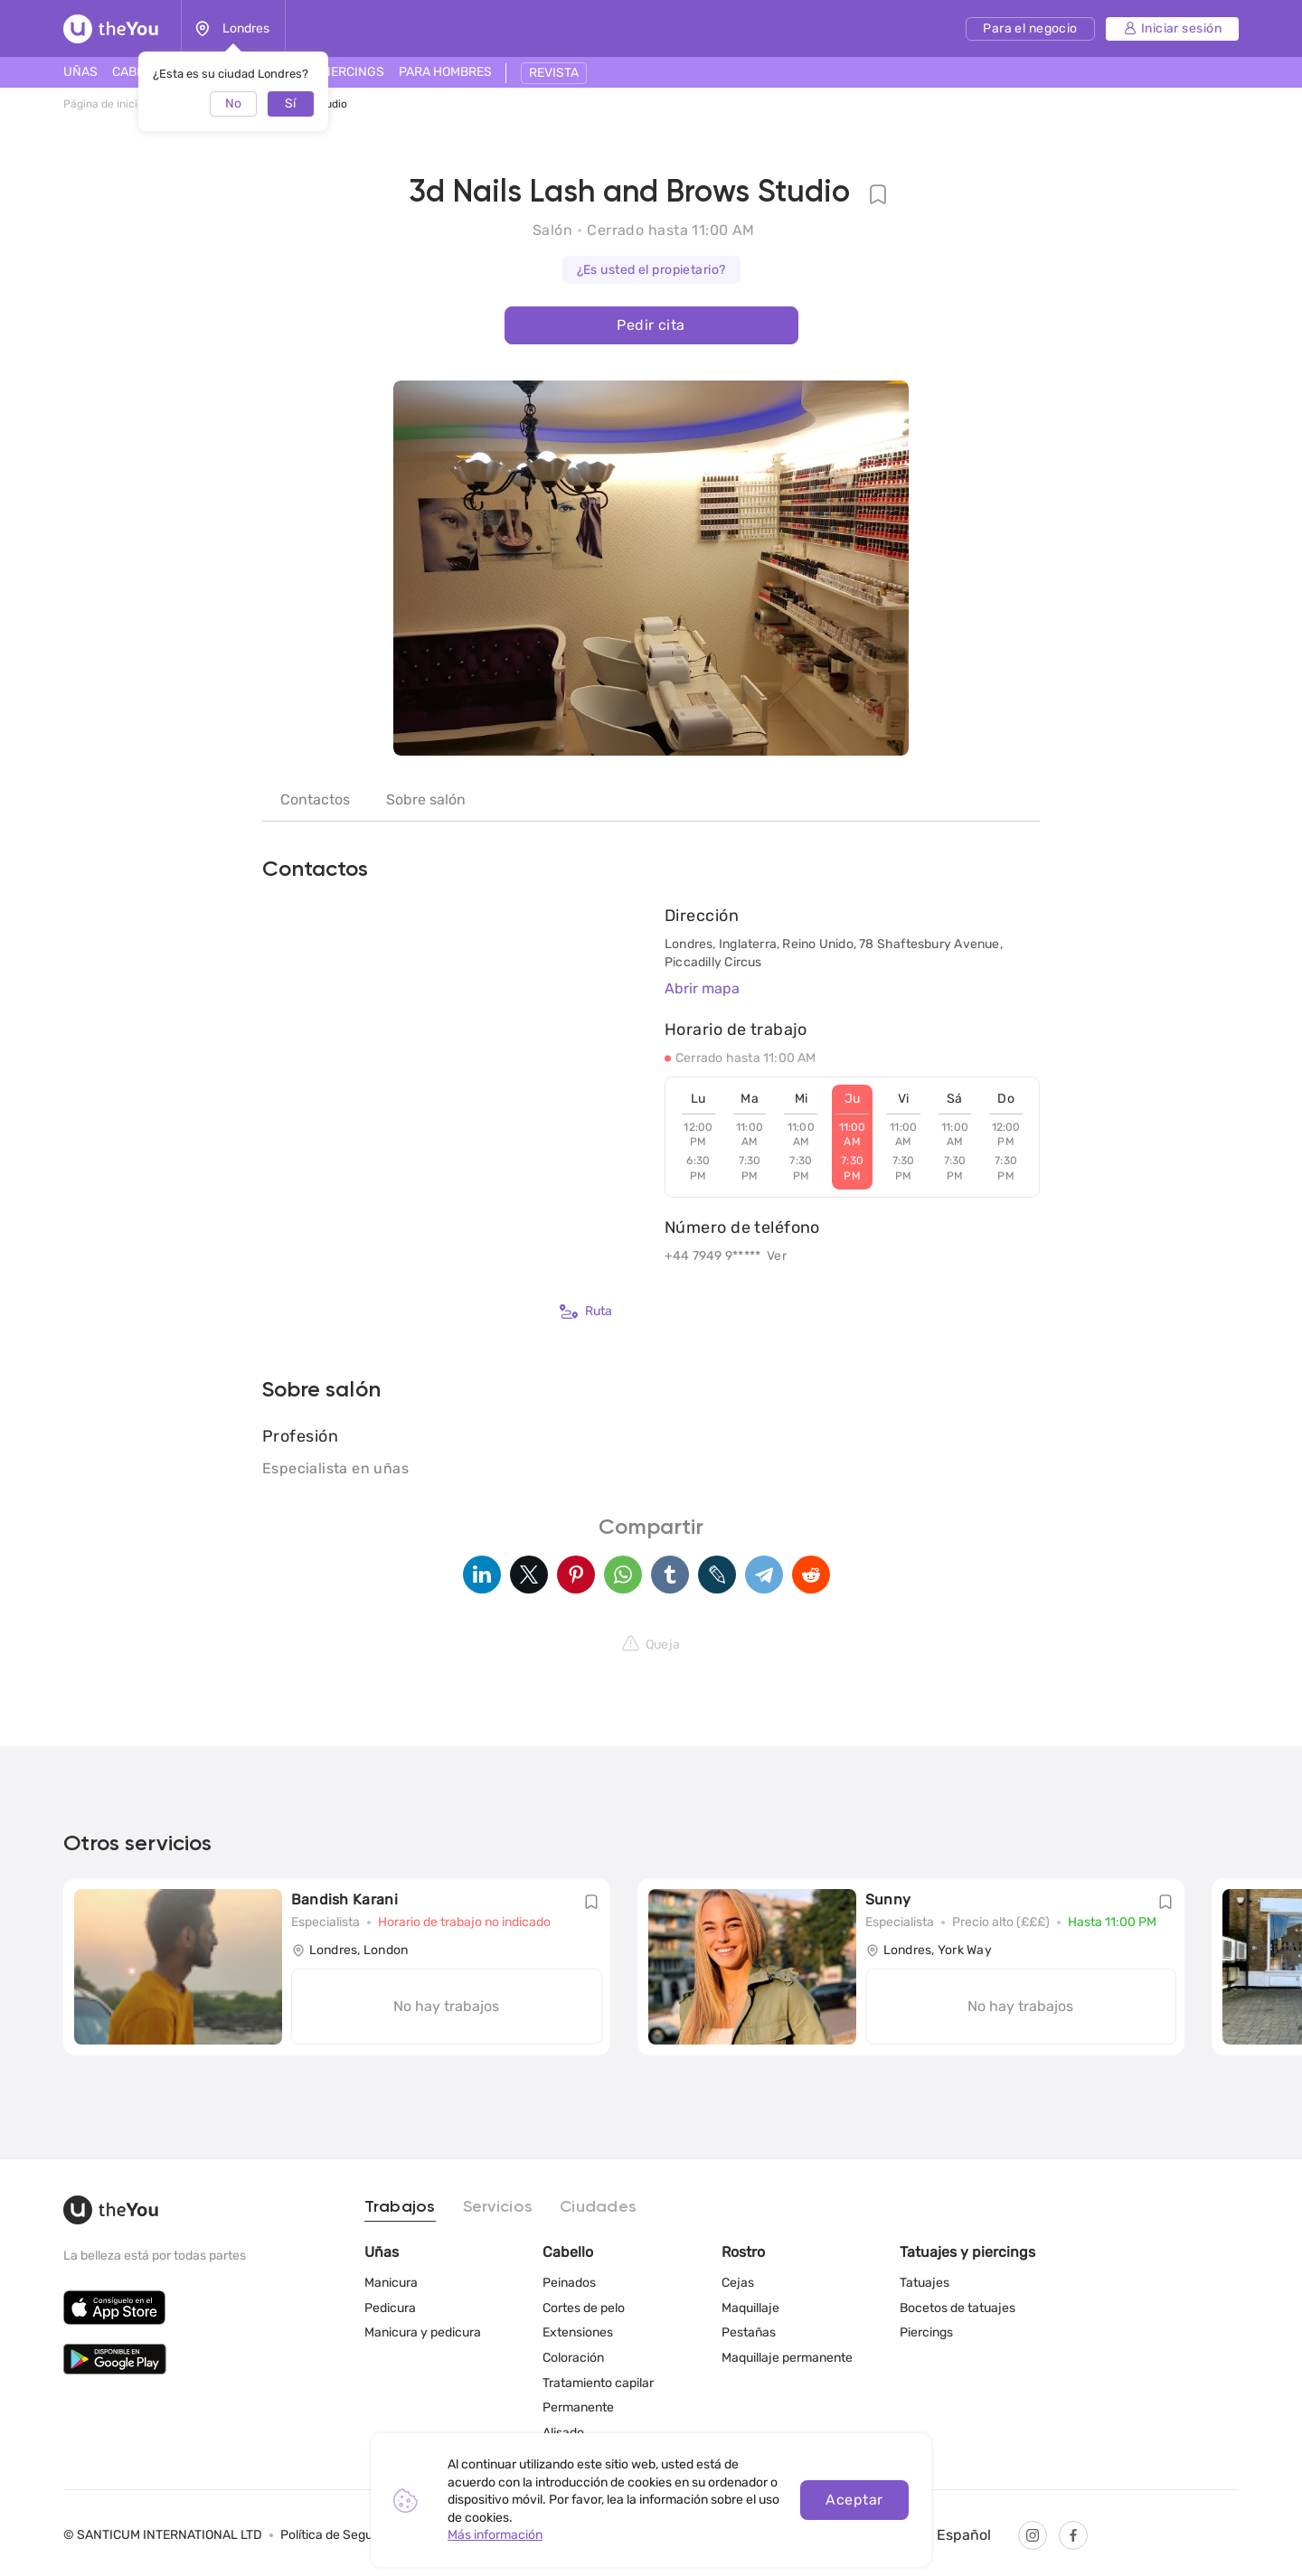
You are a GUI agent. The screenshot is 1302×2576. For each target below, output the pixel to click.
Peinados (569, 2282)
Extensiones (577, 2332)
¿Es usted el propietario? (651, 269)
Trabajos (400, 2207)
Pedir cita (650, 325)
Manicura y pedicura (422, 2332)
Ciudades (598, 2207)
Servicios (498, 2207)
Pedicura (390, 2308)
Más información (495, 2535)
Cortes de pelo (583, 2308)
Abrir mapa (702, 988)
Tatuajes (924, 2282)
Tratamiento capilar (598, 2383)
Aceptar (854, 2499)
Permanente (578, 2407)
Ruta (586, 1311)
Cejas (738, 2282)
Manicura (391, 2282)
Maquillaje (750, 2308)
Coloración (573, 2357)
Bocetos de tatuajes (957, 2308)
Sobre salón (426, 799)
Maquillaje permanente (787, 2357)
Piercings (926, 2332)
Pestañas (749, 2332)
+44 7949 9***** (712, 1256)
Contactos (315, 799)
